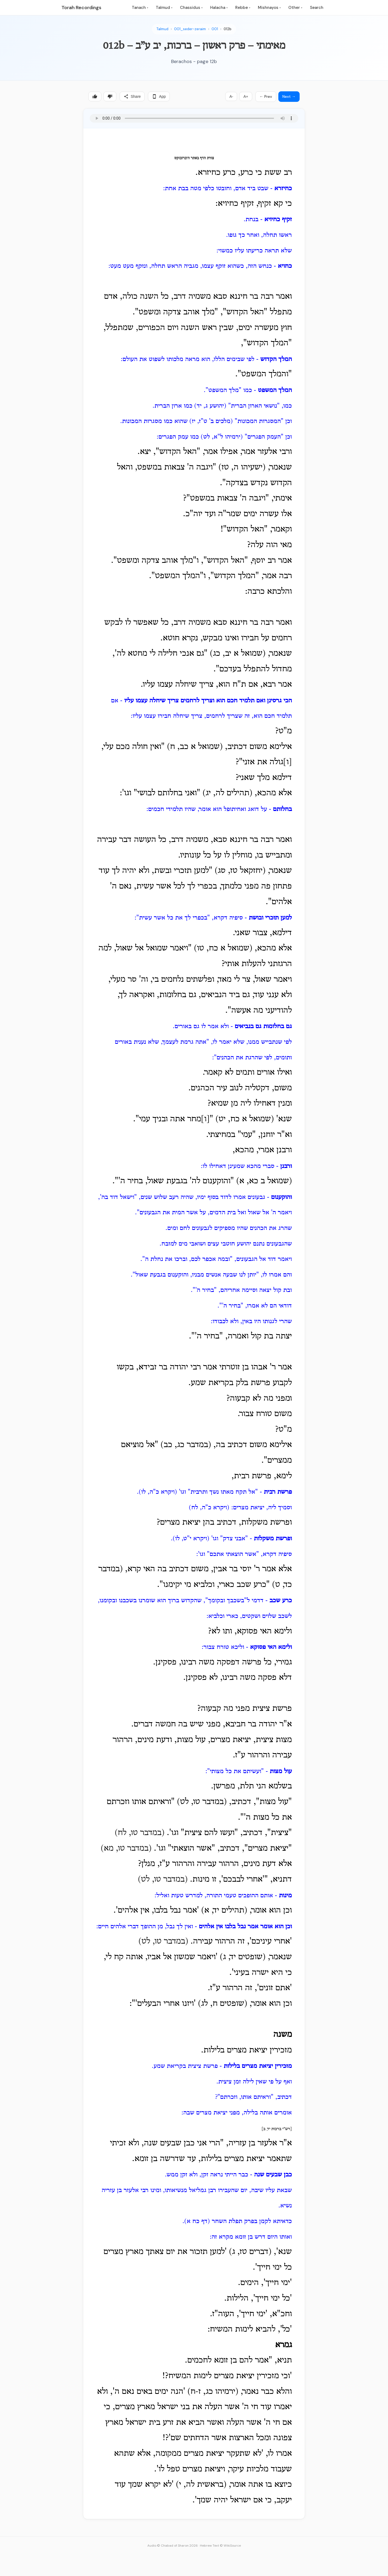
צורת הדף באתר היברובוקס (194, 158)
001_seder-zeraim (190, 29)
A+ (245, 96)
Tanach (140, 7)
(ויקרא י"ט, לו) (191, 1538)
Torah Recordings (81, 7)
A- (231, 96)
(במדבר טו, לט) (163, 1879)
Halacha (219, 7)
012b (227, 29)
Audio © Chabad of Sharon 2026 (172, 2545)
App (159, 96)
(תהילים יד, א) (224, 1910)
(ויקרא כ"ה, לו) (158, 1492)
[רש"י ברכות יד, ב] (277, 2129)
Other (295, 7)
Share (132, 96)
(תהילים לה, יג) (227, 793)
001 (215, 29)
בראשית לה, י (201, 2484)
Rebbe (242, 7)
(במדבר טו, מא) (126, 1848)
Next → (289, 96)
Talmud (164, 7)
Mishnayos (269, 7)
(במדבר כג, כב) (186, 1445)
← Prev (265, 96)
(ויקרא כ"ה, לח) (209, 1507)
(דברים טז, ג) (250, 2252)
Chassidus (191, 7)
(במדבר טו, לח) (139, 1833)
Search (316, 7)
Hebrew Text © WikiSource (220, 2545)
